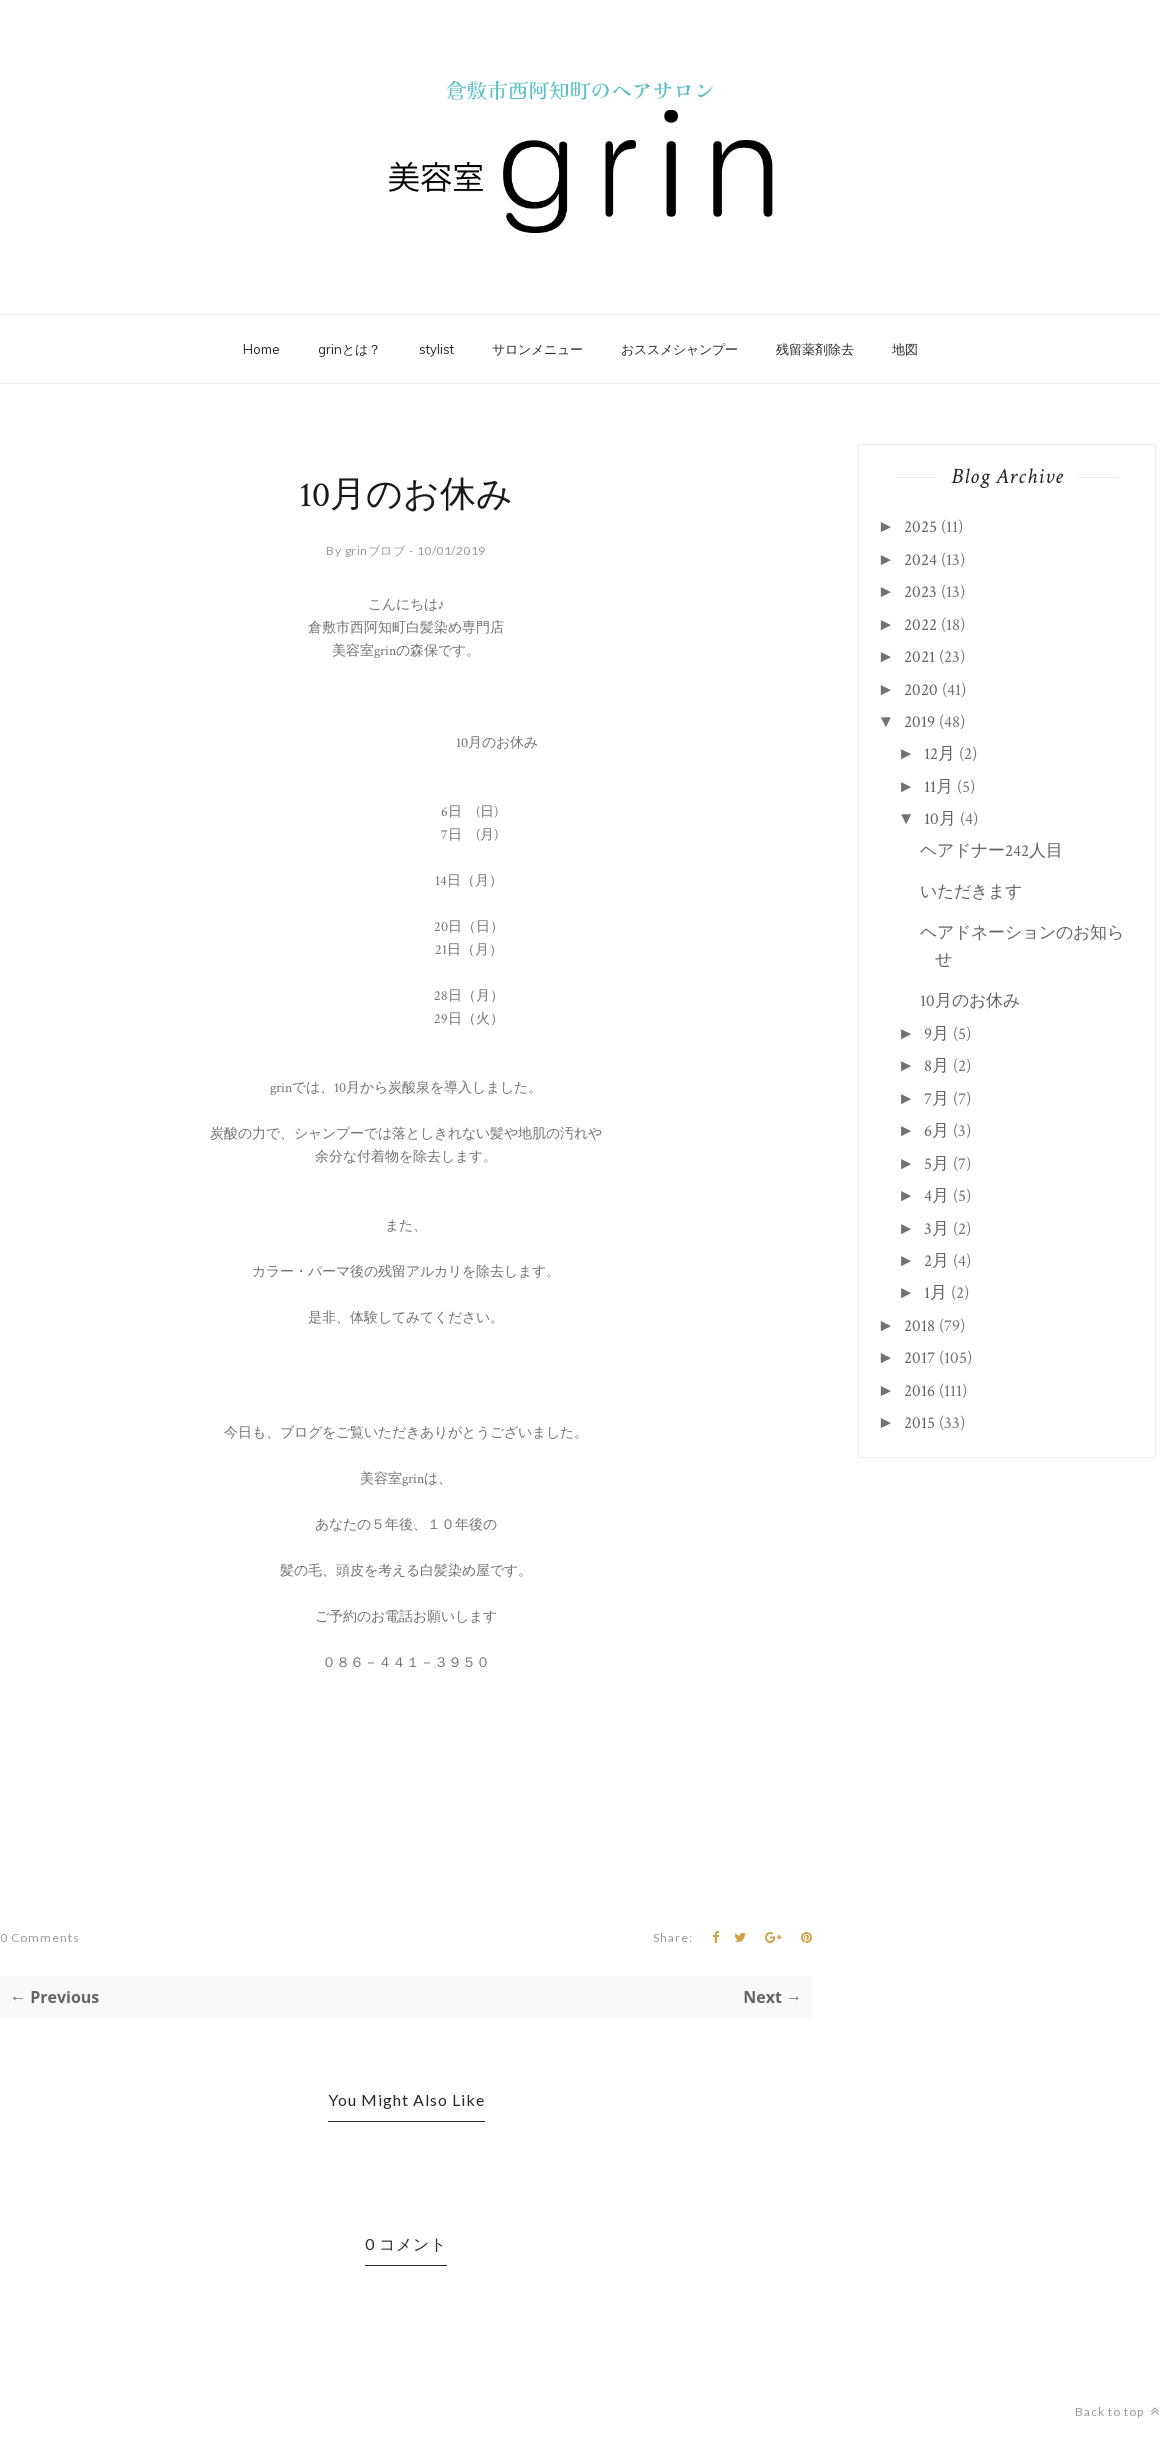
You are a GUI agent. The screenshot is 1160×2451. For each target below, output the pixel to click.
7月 (936, 1099)
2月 (936, 1261)
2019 (919, 722)
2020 (921, 690)
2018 (919, 1326)
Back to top (1117, 2411)
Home (261, 349)
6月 (936, 1131)
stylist (436, 349)
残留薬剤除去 (815, 349)
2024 (920, 560)
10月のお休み (970, 1001)
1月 (935, 1293)
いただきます (971, 892)
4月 (936, 1196)
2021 (919, 657)
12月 (939, 754)
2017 (919, 1358)
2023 (920, 592)
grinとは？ (349, 349)
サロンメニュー (537, 349)
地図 (905, 349)
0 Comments (40, 1937)
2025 (920, 527)
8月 (936, 1066)
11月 (938, 787)
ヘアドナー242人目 (991, 851)
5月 (936, 1164)
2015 (919, 1423)
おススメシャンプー (679, 349)
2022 (920, 625)
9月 (936, 1034)
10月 (940, 819)
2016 (919, 1391)
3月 (936, 1229)
